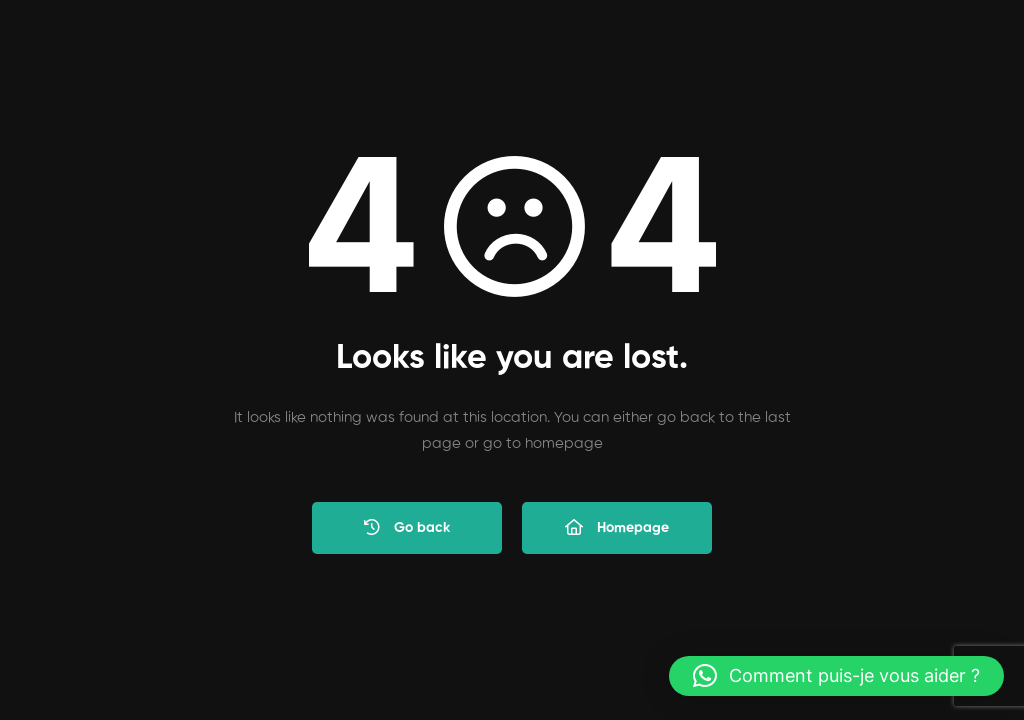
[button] (836, 676)
